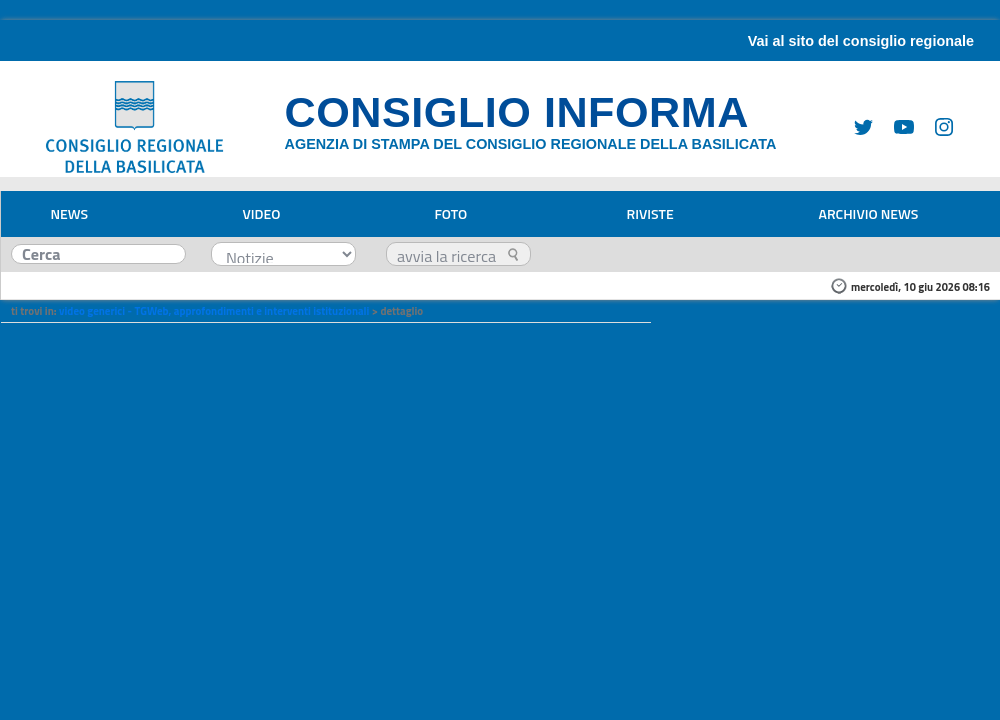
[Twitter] (856, 126)
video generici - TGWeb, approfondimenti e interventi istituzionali (214, 311)
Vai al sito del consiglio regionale (861, 41)
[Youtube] (896, 126)
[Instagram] (936, 126)
